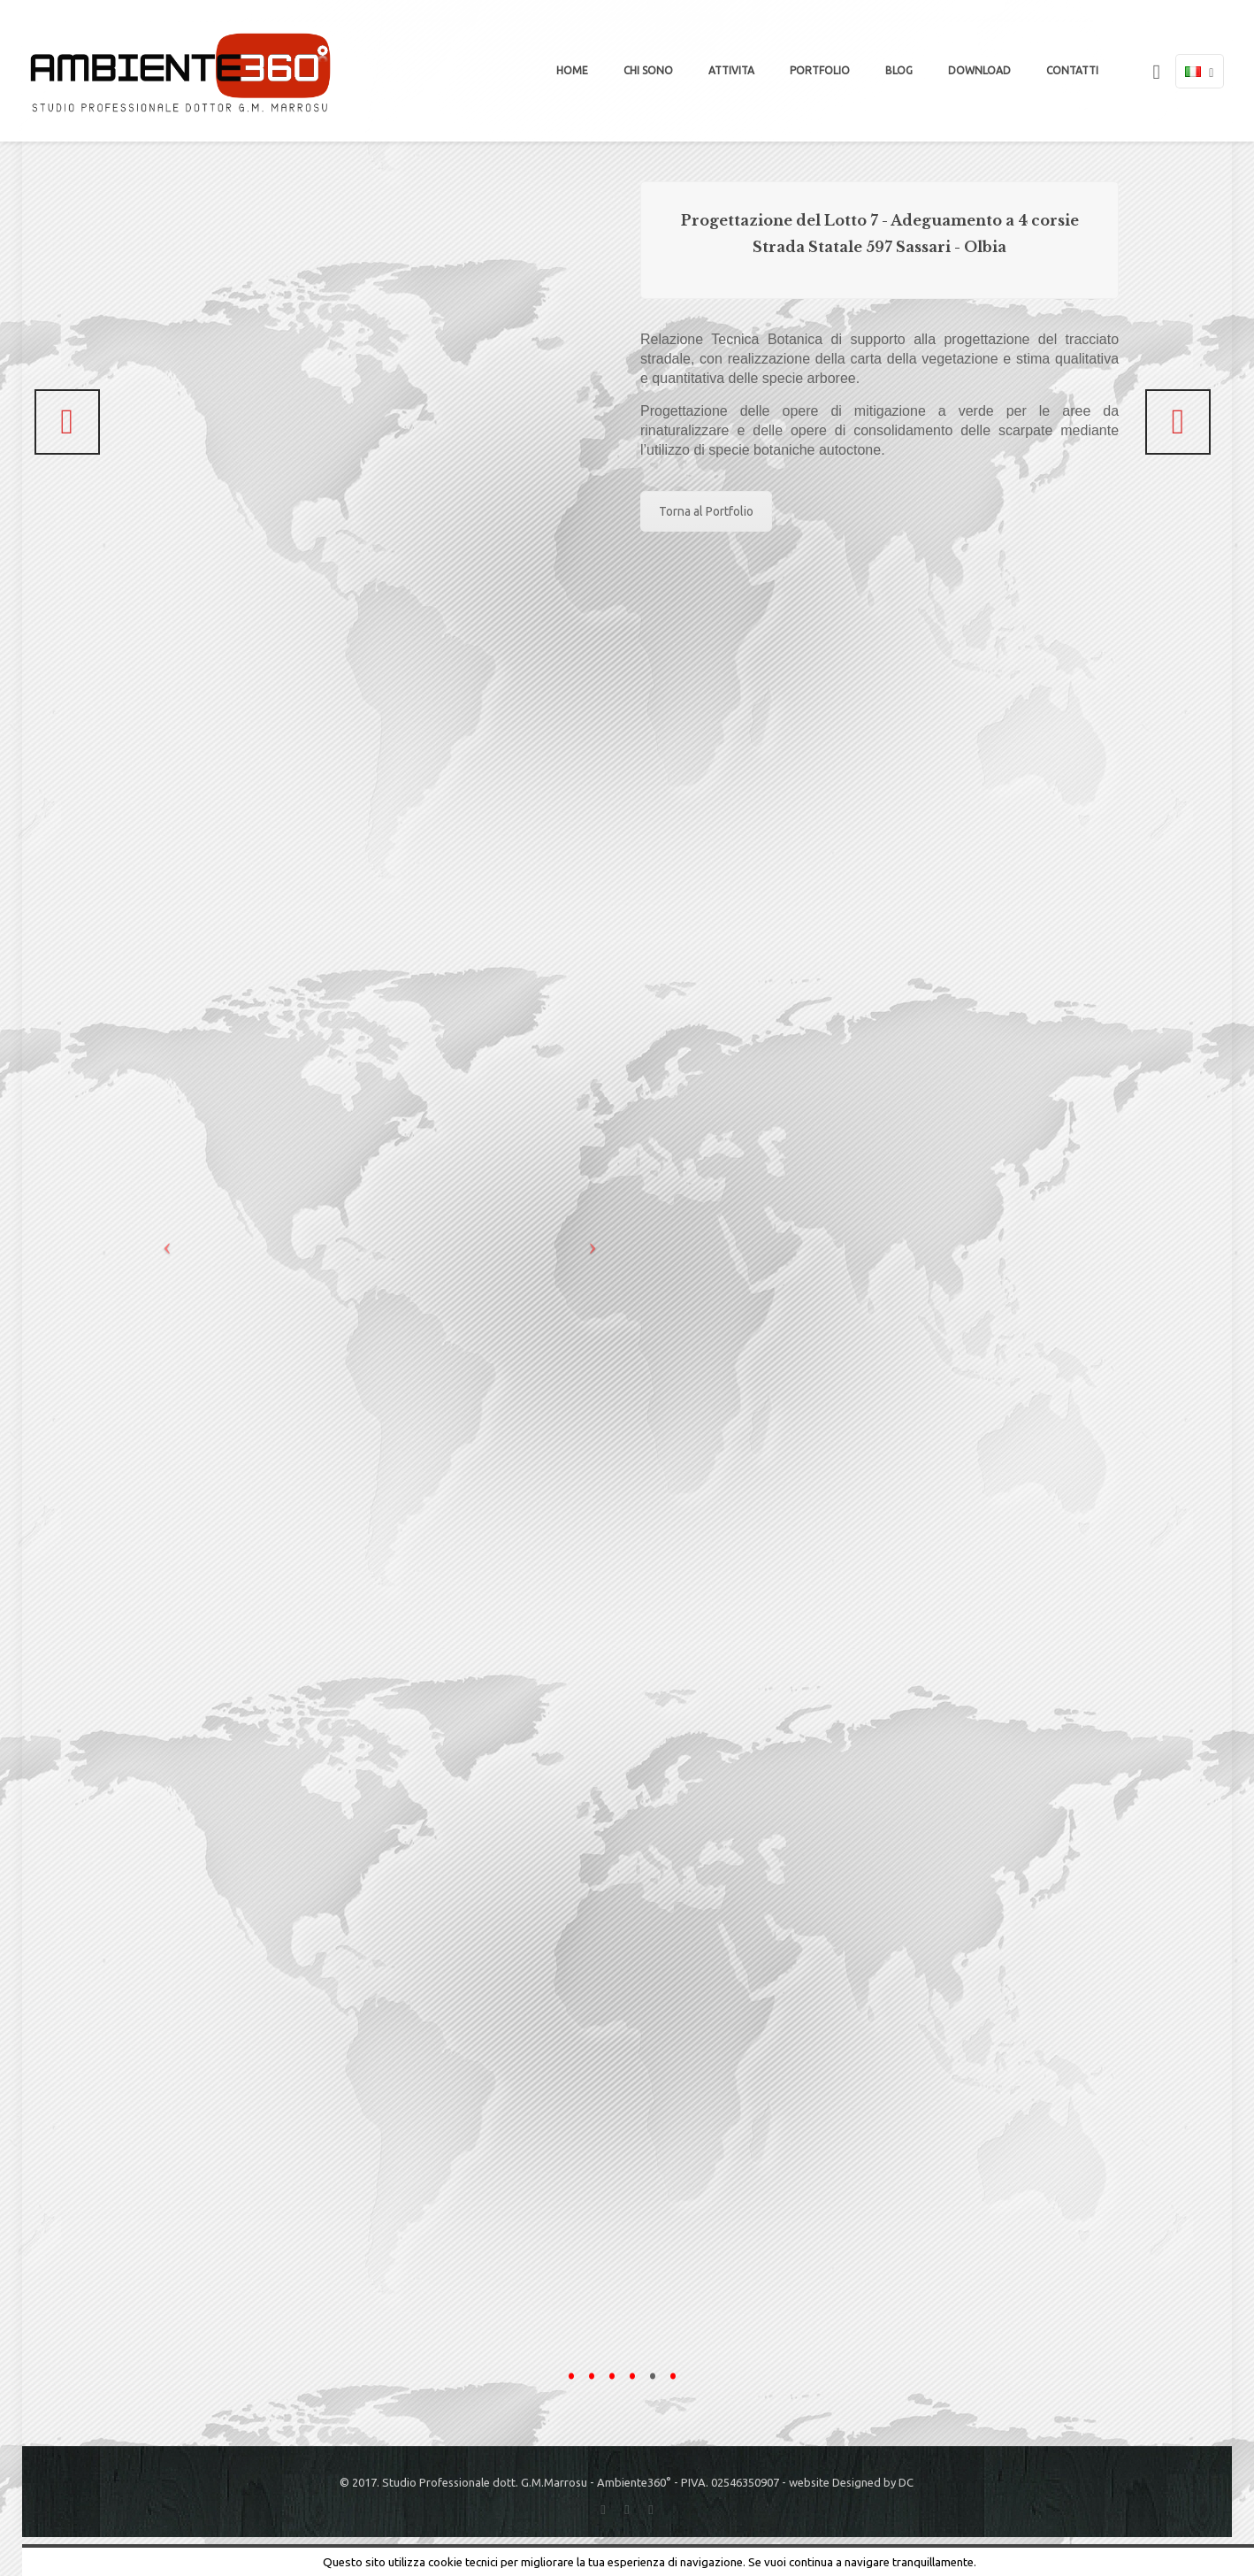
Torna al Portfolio (706, 511)
